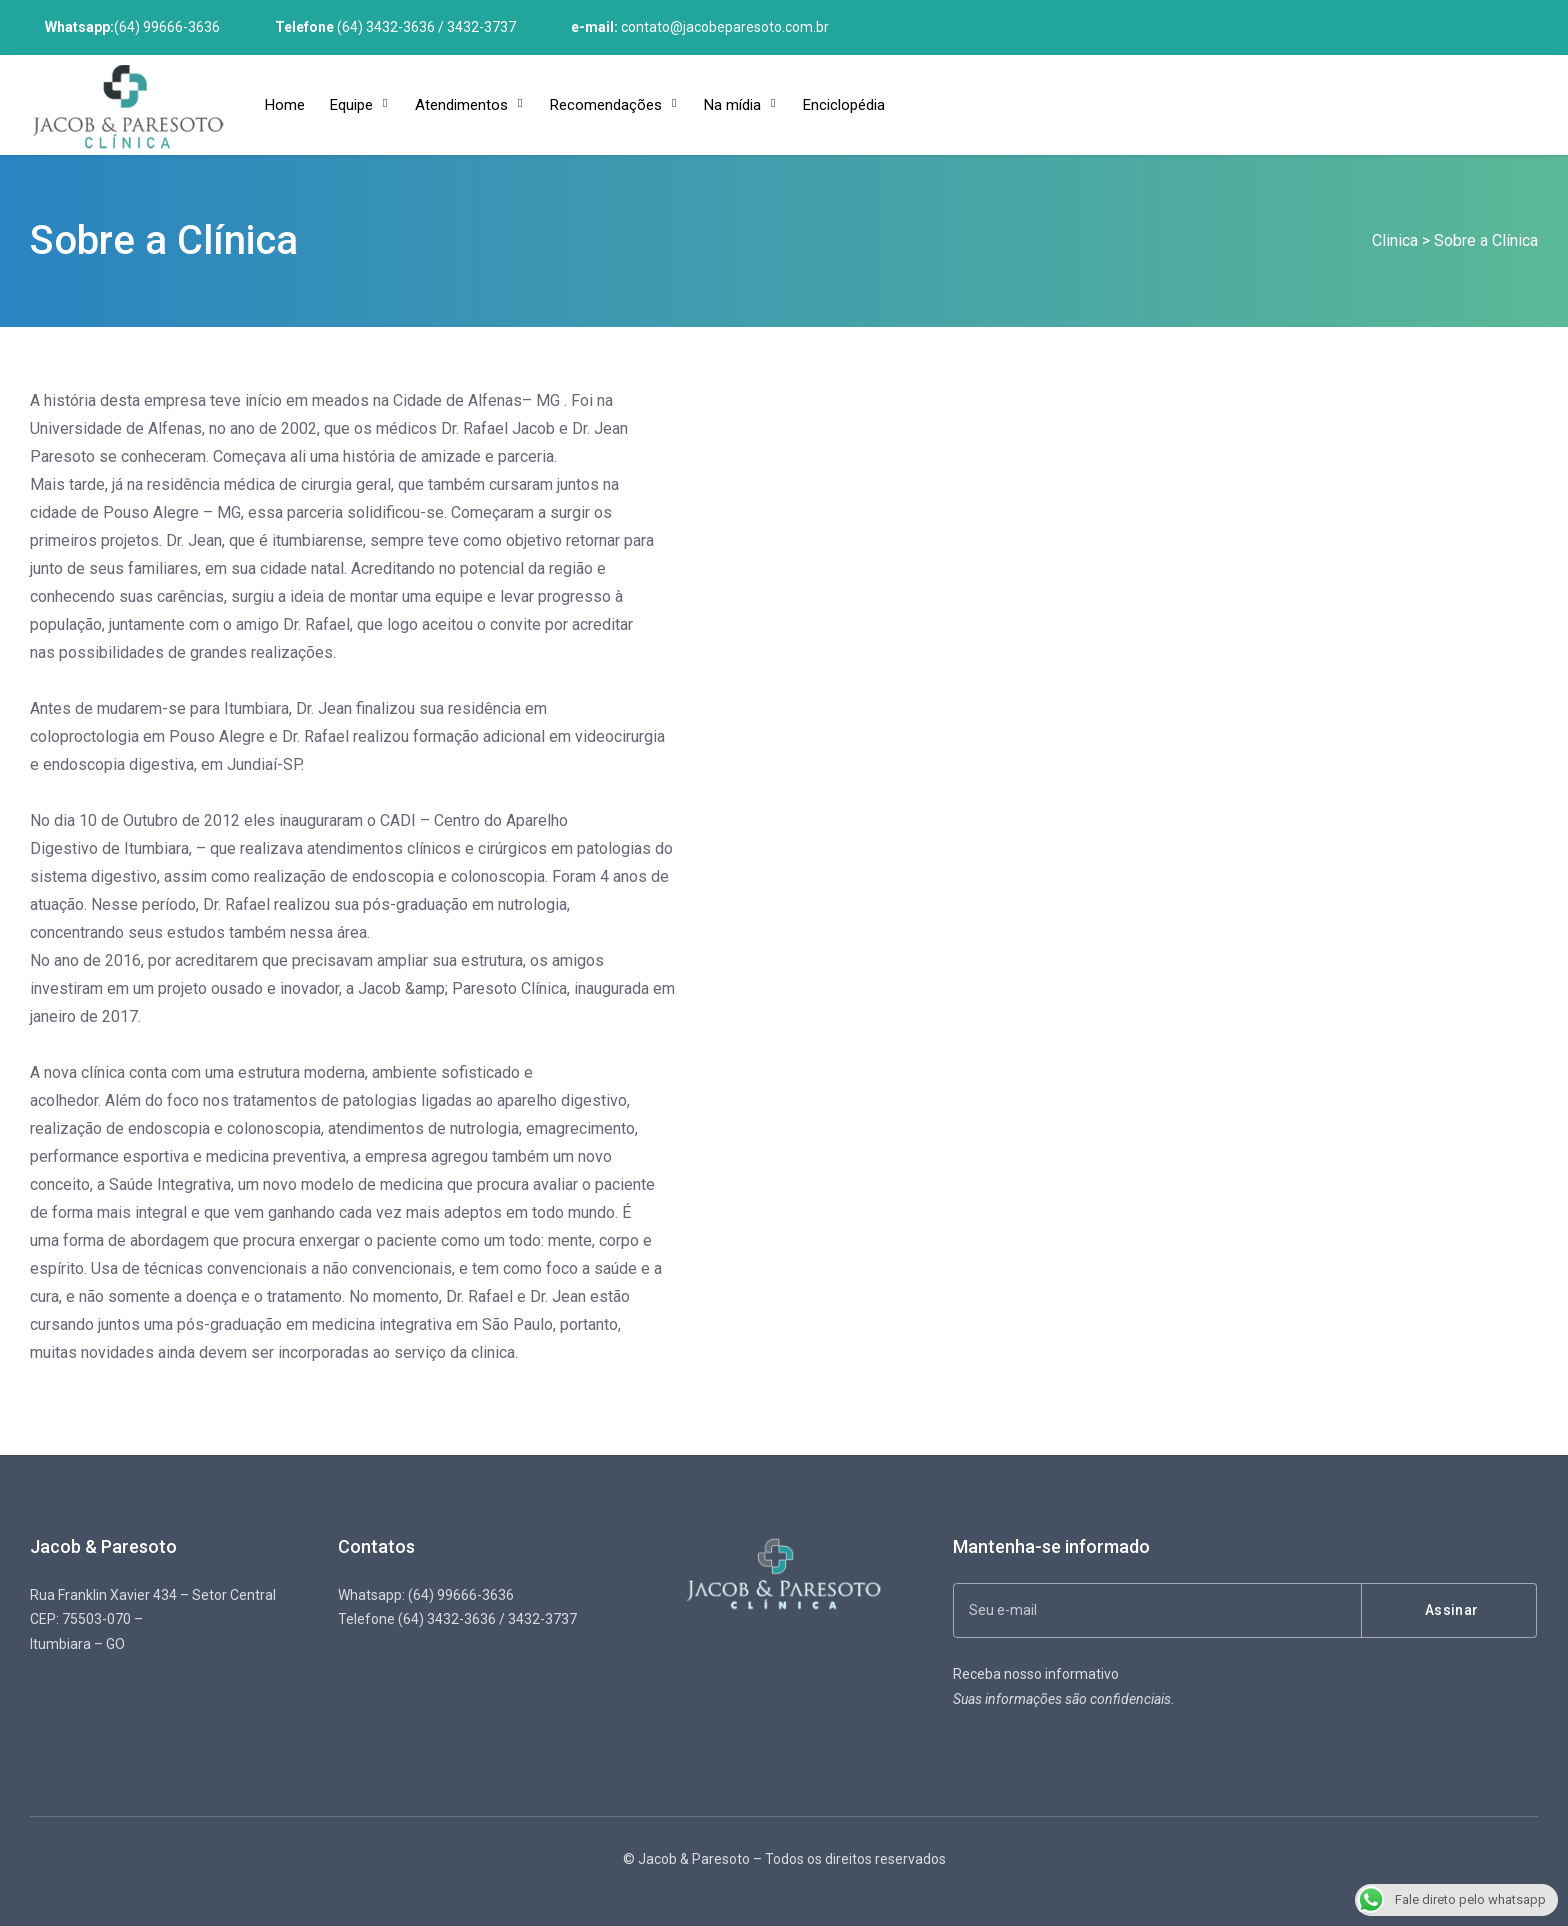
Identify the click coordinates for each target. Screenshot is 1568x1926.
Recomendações (606, 105)
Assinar (1451, 1610)
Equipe (351, 105)
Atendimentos (461, 105)
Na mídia (732, 105)
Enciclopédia (844, 105)
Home (285, 105)
